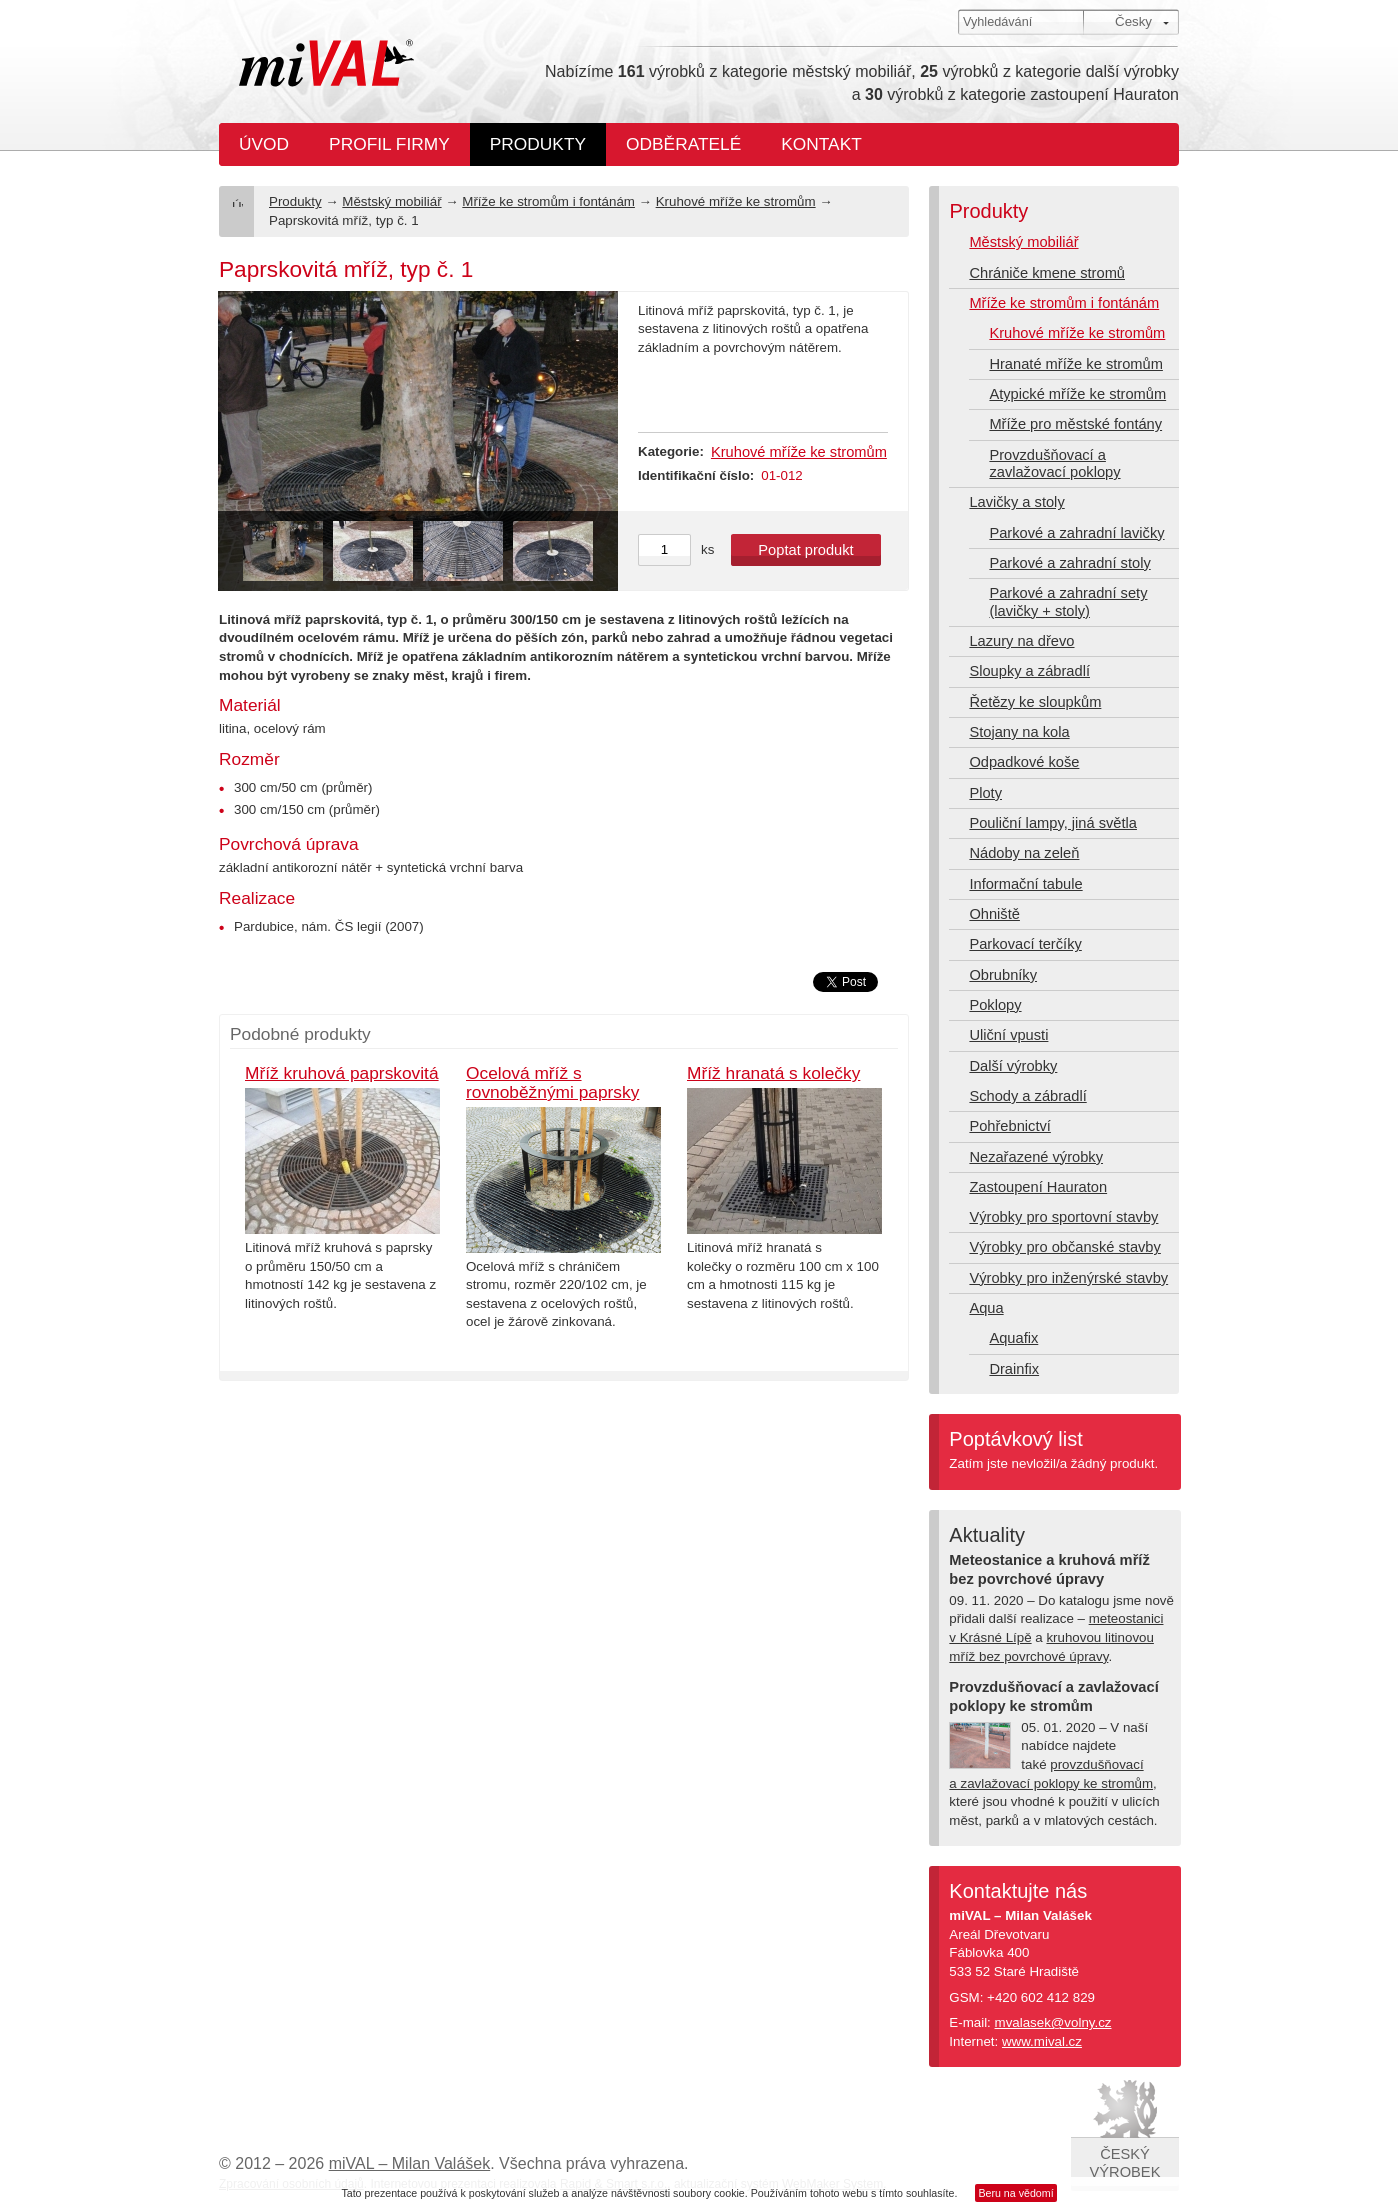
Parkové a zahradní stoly (1069, 563)
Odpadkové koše (1024, 762)
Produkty (538, 144)
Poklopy (995, 1005)
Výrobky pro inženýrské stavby (1068, 1278)
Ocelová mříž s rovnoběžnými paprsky (552, 1082)
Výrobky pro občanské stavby (1064, 1247)
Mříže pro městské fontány (1075, 424)
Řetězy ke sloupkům (1035, 702)
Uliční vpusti (1008, 1035)
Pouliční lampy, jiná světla (1053, 823)
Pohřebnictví (1009, 1126)
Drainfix (1014, 1369)
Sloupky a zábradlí (1029, 671)
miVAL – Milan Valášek (410, 2163)
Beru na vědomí (1015, 2193)
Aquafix (1013, 1338)
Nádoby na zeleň (1024, 853)
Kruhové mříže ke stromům (736, 201)
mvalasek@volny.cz (1053, 2022)
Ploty (985, 793)
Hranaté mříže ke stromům (1075, 364)
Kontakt (821, 144)
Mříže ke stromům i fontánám (548, 201)
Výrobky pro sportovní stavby (1063, 1217)
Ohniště (994, 914)
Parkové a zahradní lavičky (1076, 533)
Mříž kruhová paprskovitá (342, 1073)
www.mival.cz (1042, 2041)
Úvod (264, 144)
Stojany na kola (1019, 732)
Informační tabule (1025, 884)
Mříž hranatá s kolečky (773, 1073)
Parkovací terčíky (1025, 944)
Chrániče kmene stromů (1047, 273)
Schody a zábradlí (1027, 1096)
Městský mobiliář (391, 201)
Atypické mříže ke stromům (1077, 394)
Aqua (986, 1308)
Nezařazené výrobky (1036, 1157)
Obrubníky (1003, 975)
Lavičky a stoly (1016, 502)
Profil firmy (389, 144)
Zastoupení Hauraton (1038, 1187)
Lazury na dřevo (1021, 641)
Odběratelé (683, 144)
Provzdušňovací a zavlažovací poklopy (1054, 463)
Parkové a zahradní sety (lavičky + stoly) (1068, 601)
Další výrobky (1013, 1066)
